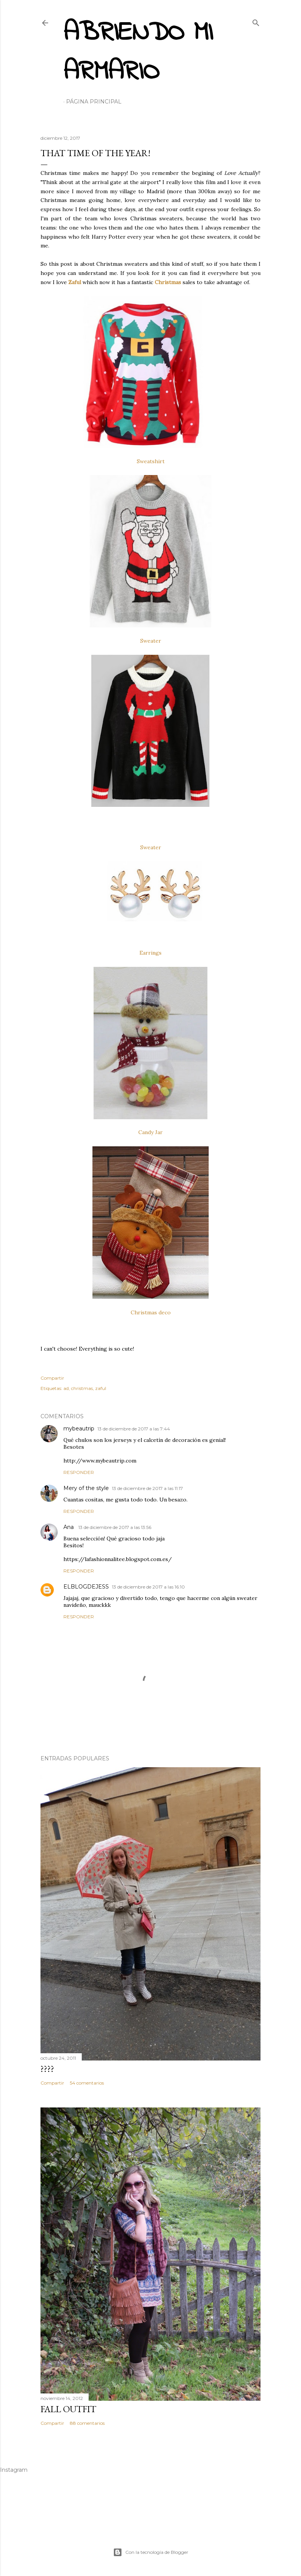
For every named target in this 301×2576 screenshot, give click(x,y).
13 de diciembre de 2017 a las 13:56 (114, 1527)
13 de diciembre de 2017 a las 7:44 (133, 1429)
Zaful (74, 282)
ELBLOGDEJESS (86, 1586)
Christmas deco (151, 1312)
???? (47, 2069)
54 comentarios (87, 2083)
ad (66, 1388)
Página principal (93, 101)
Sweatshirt (151, 461)
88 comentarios (87, 2423)
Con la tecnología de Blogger (150, 2552)
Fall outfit (68, 2409)
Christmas (168, 282)
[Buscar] (256, 21)
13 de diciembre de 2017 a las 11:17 (147, 1488)
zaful (100, 1388)
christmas (82, 1388)
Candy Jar (150, 1132)
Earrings (150, 952)
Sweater (150, 640)
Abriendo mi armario (138, 53)
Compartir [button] (52, 1378)
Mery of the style (86, 1488)
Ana (69, 1527)
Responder (78, 1472)
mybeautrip (78, 1428)
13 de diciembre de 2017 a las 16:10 (148, 1587)
